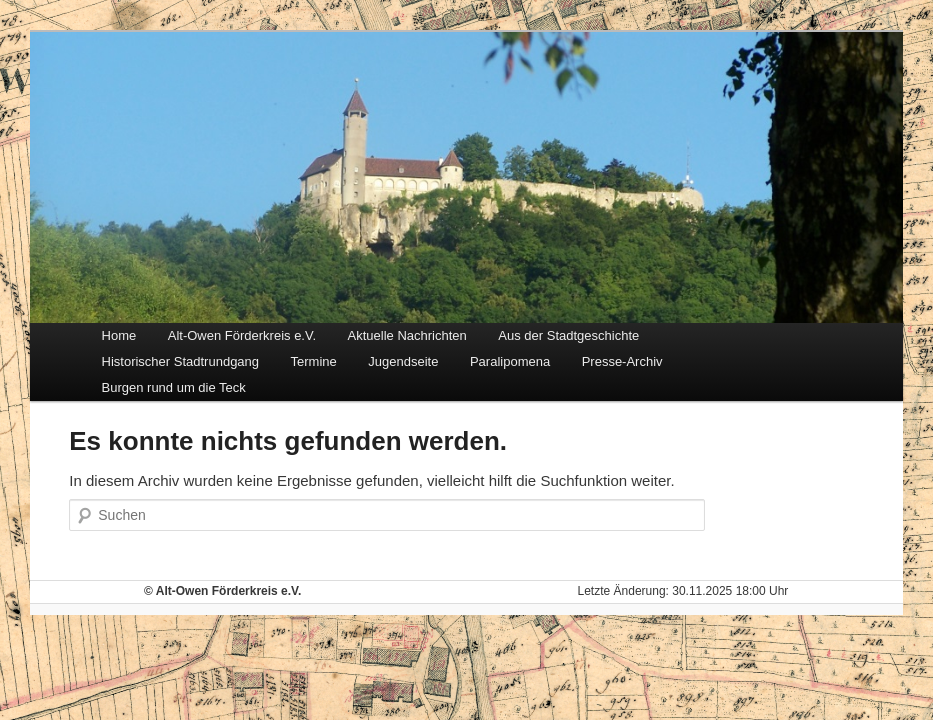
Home (119, 335)
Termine (314, 361)
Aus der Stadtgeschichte (568, 335)
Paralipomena (510, 361)
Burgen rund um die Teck (174, 387)
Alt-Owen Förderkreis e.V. (242, 335)
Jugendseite (403, 361)
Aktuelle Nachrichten (407, 335)
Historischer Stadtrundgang (181, 361)
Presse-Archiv (622, 361)
